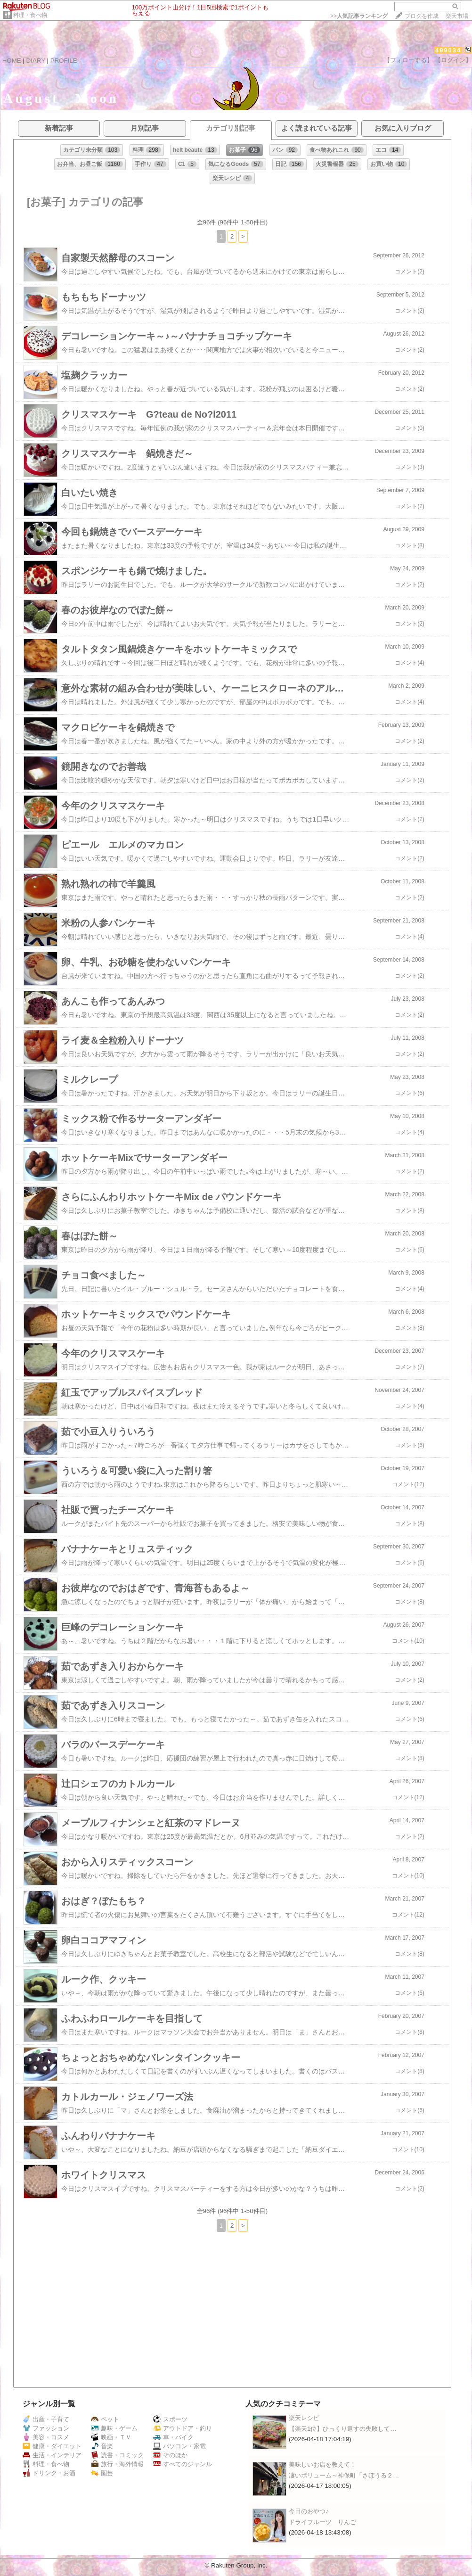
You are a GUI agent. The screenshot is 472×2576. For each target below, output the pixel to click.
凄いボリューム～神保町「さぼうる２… (344, 2475)
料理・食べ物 (30, 15)
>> (359, 16)
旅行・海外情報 (117, 2464)
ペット (105, 2419)
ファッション (46, 2428)
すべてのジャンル (182, 2464)
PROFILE (63, 60)
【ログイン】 (453, 60)
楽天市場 (457, 16)
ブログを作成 (422, 16)
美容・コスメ (46, 2437)
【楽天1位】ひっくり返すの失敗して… (343, 2428)
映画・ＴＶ (111, 2437)
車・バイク (173, 2437)
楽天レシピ (304, 2417)
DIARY (35, 60)
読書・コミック (117, 2455)
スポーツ (170, 2419)
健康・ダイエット (52, 2446)
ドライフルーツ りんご (322, 2522)
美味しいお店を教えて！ (322, 2464)
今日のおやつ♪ (309, 2511)
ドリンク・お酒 (49, 2473)
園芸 (102, 2473)
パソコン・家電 (179, 2446)
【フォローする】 (408, 60)
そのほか (170, 2455)
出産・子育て (46, 2419)
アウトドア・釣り (182, 2428)
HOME (11, 60)
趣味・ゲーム (114, 2428)
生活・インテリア (52, 2455)
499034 (448, 50)
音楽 (102, 2446)
